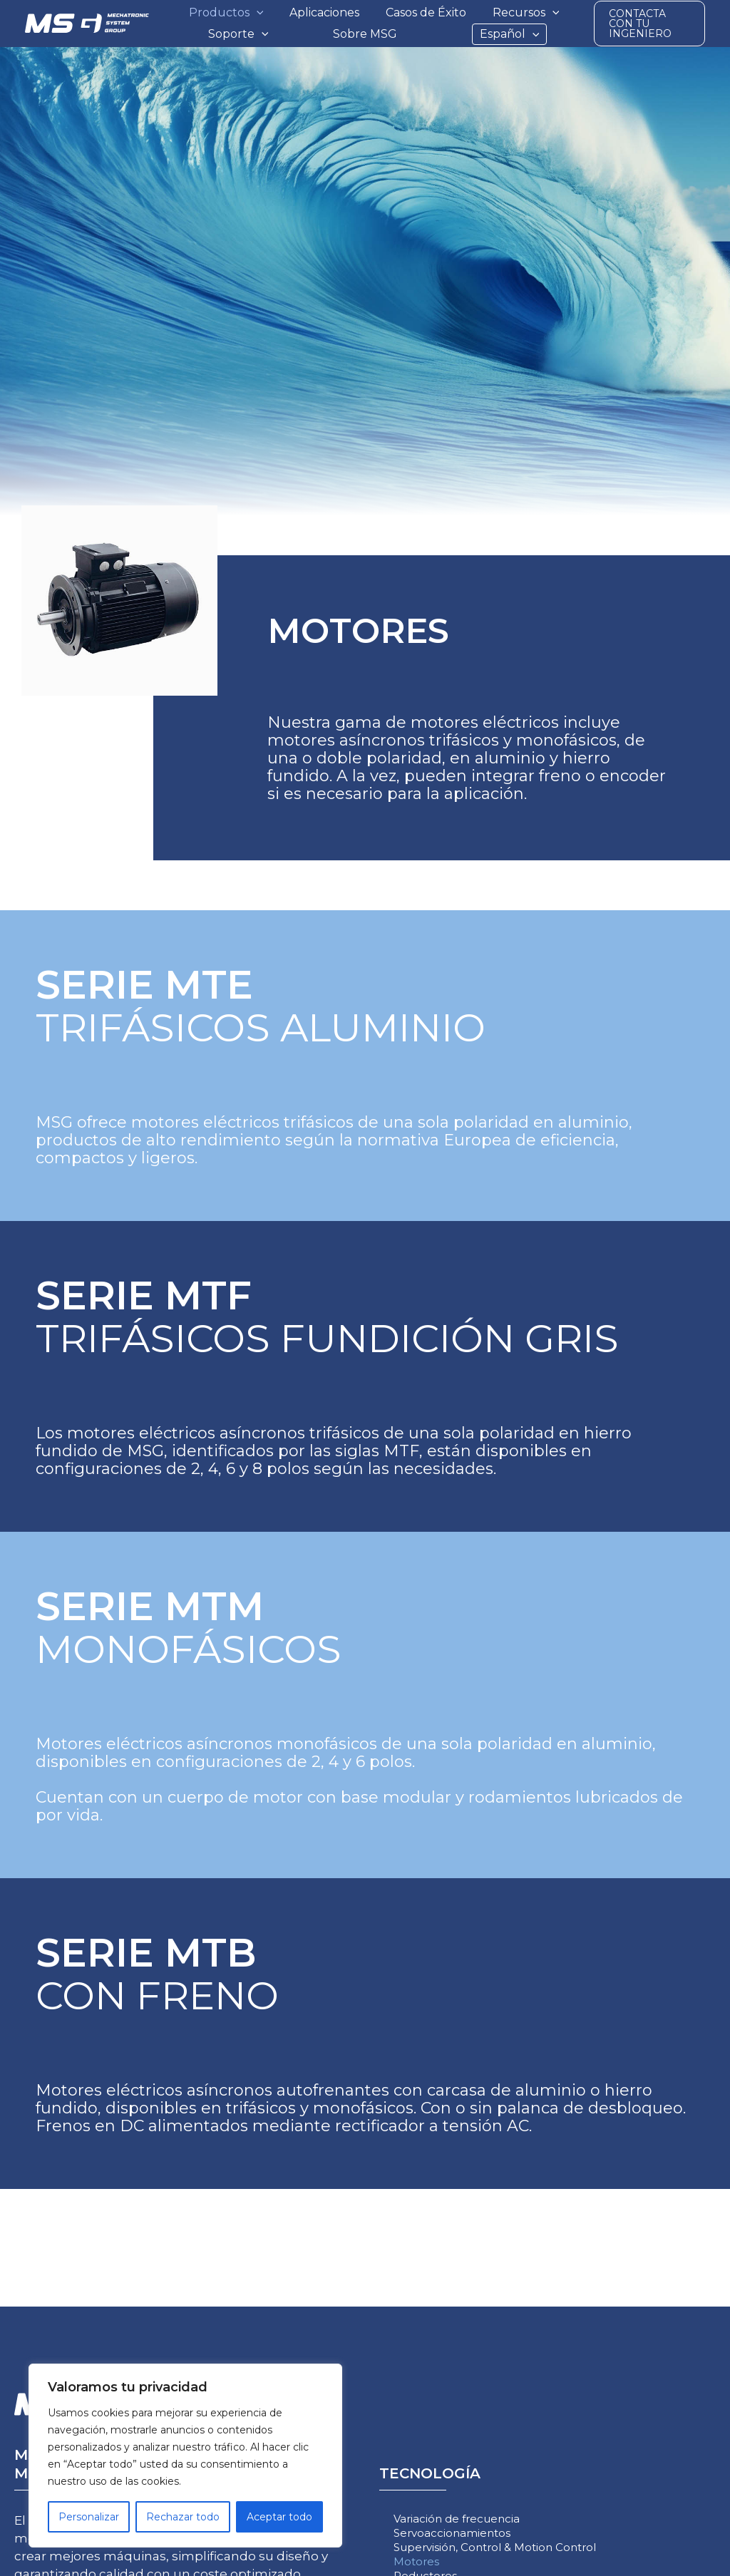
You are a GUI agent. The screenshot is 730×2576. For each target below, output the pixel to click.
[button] (257, 13)
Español (510, 34)
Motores (416, 2561)
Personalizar (88, 2516)
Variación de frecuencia (457, 2518)
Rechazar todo (183, 2516)
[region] (185, 2455)
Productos (226, 13)
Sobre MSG (365, 34)
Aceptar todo (279, 2516)
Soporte (238, 34)
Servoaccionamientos (452, 2533)
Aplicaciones (324, 12)
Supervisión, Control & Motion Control (495, 2547)
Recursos (526, 13)
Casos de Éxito (426, 12)
